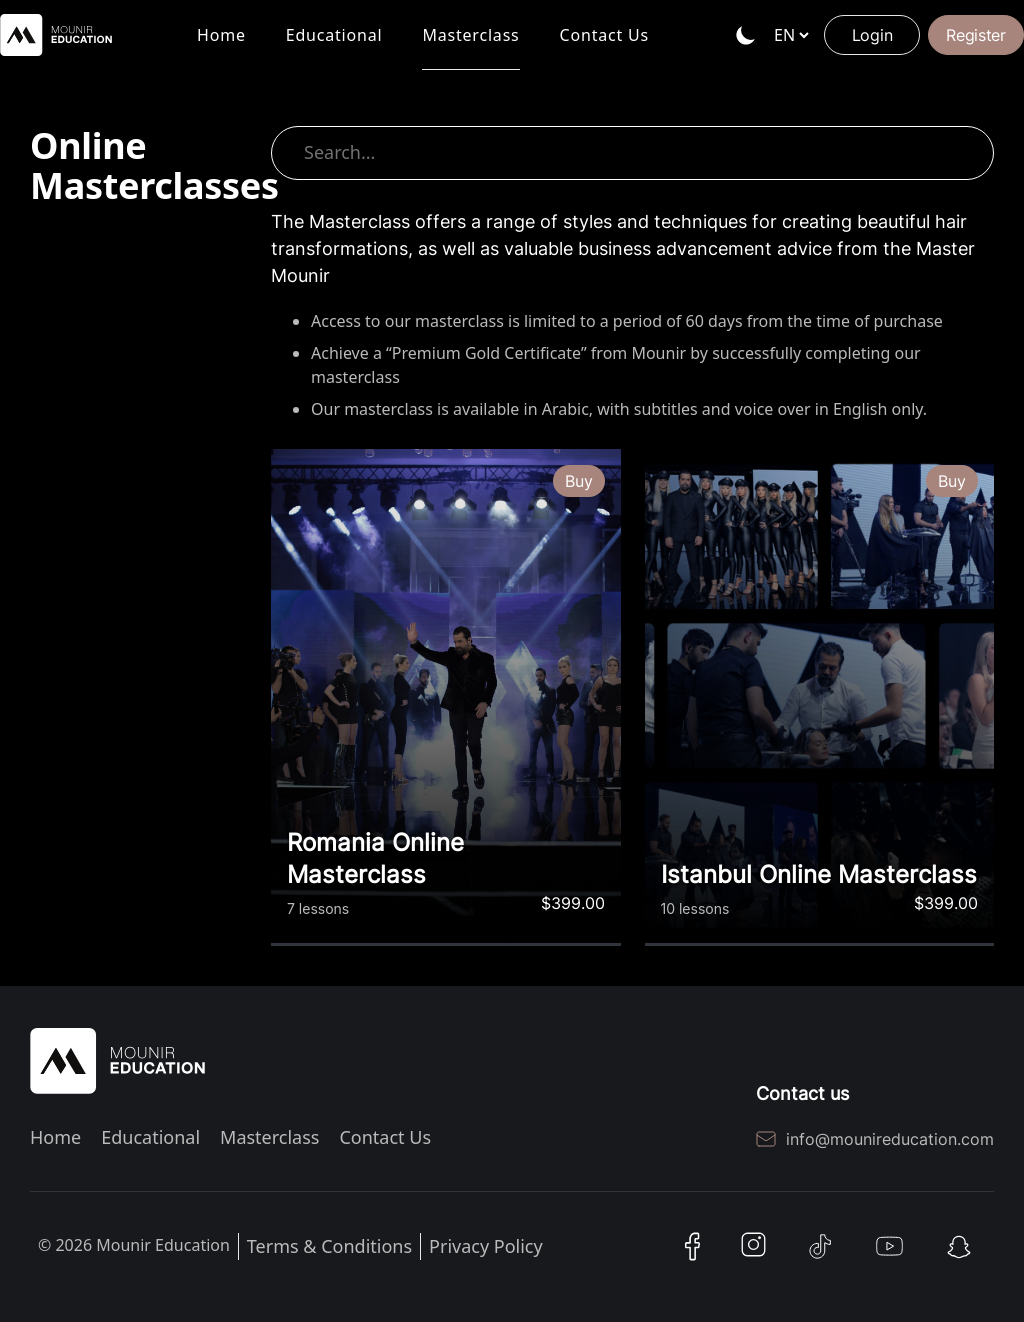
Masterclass (470, 47)
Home (221, 47)
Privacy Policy (486, 1246)
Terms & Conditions (329, 1246)
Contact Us (604, 47)
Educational (334, 47)
